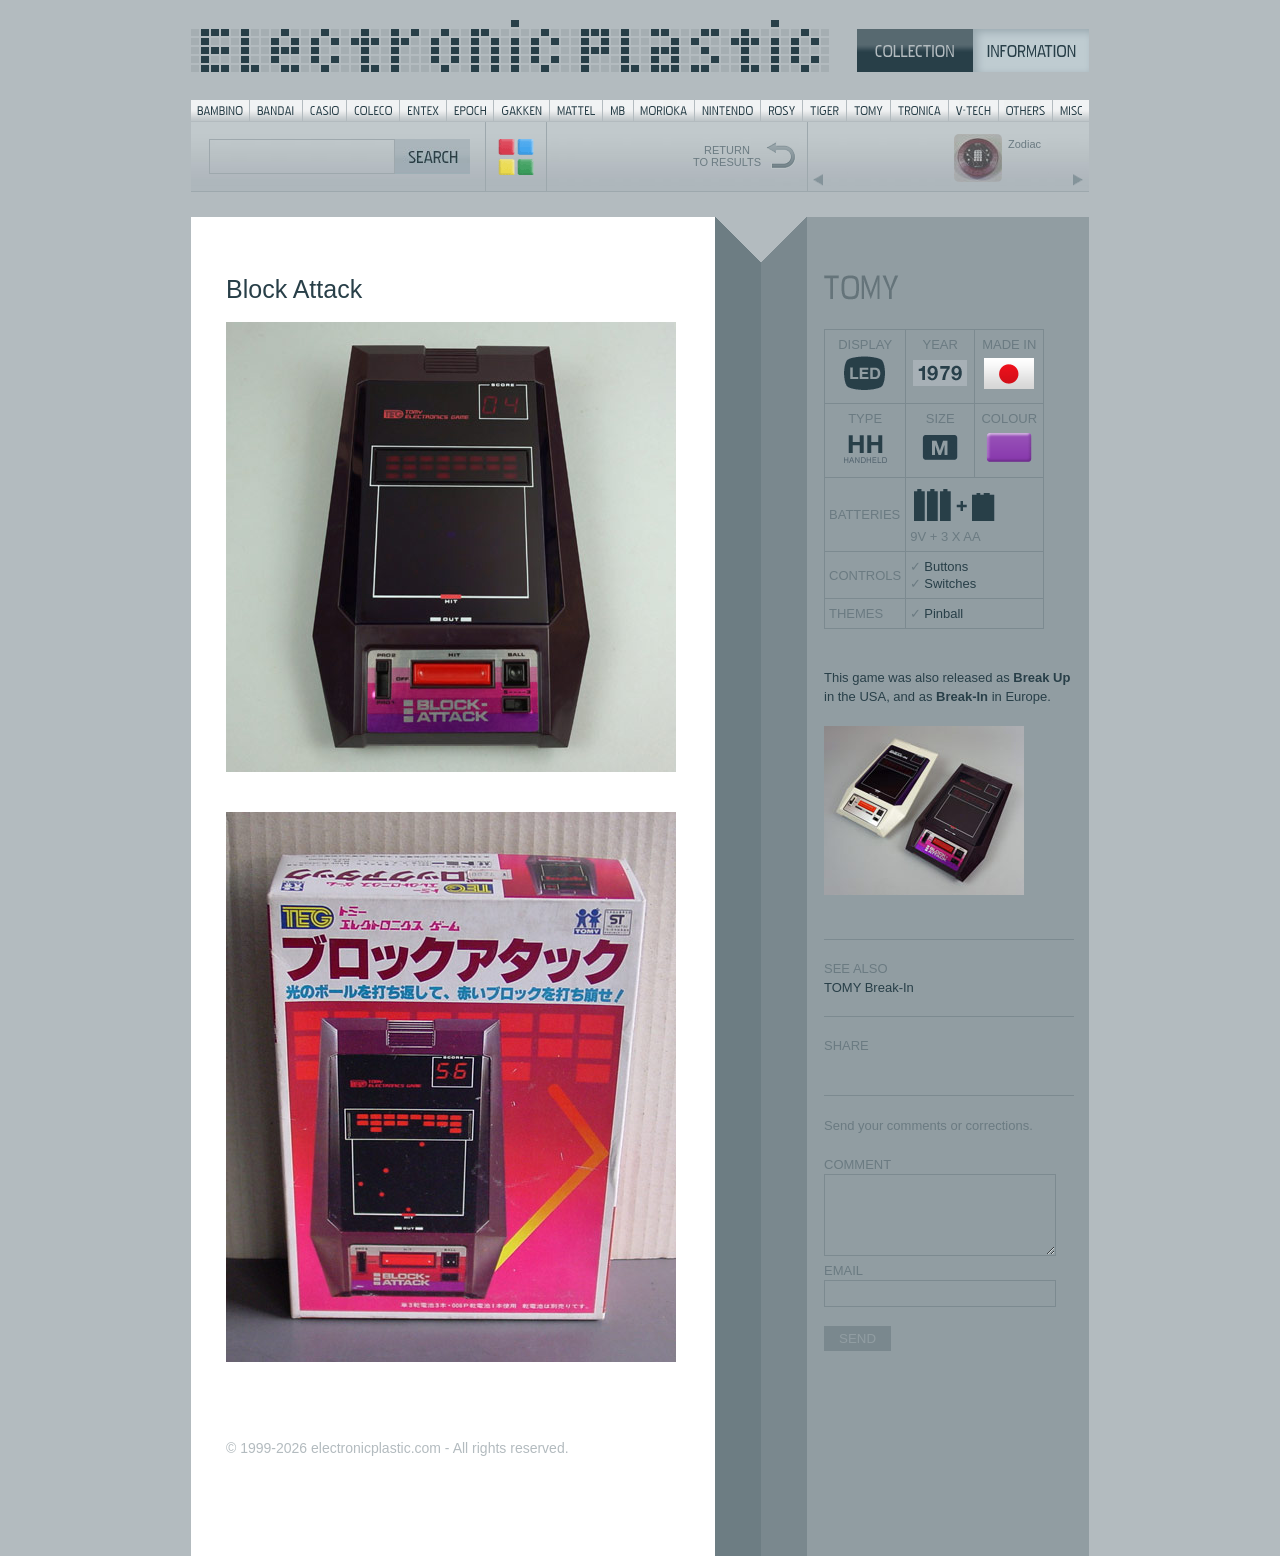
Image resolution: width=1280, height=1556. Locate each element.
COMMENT (857, 1164)
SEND (857, 1338)
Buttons (946, 566)
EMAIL (843, 1270)
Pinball (943, 613)
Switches (950, 583)
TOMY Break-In (869, 987)
